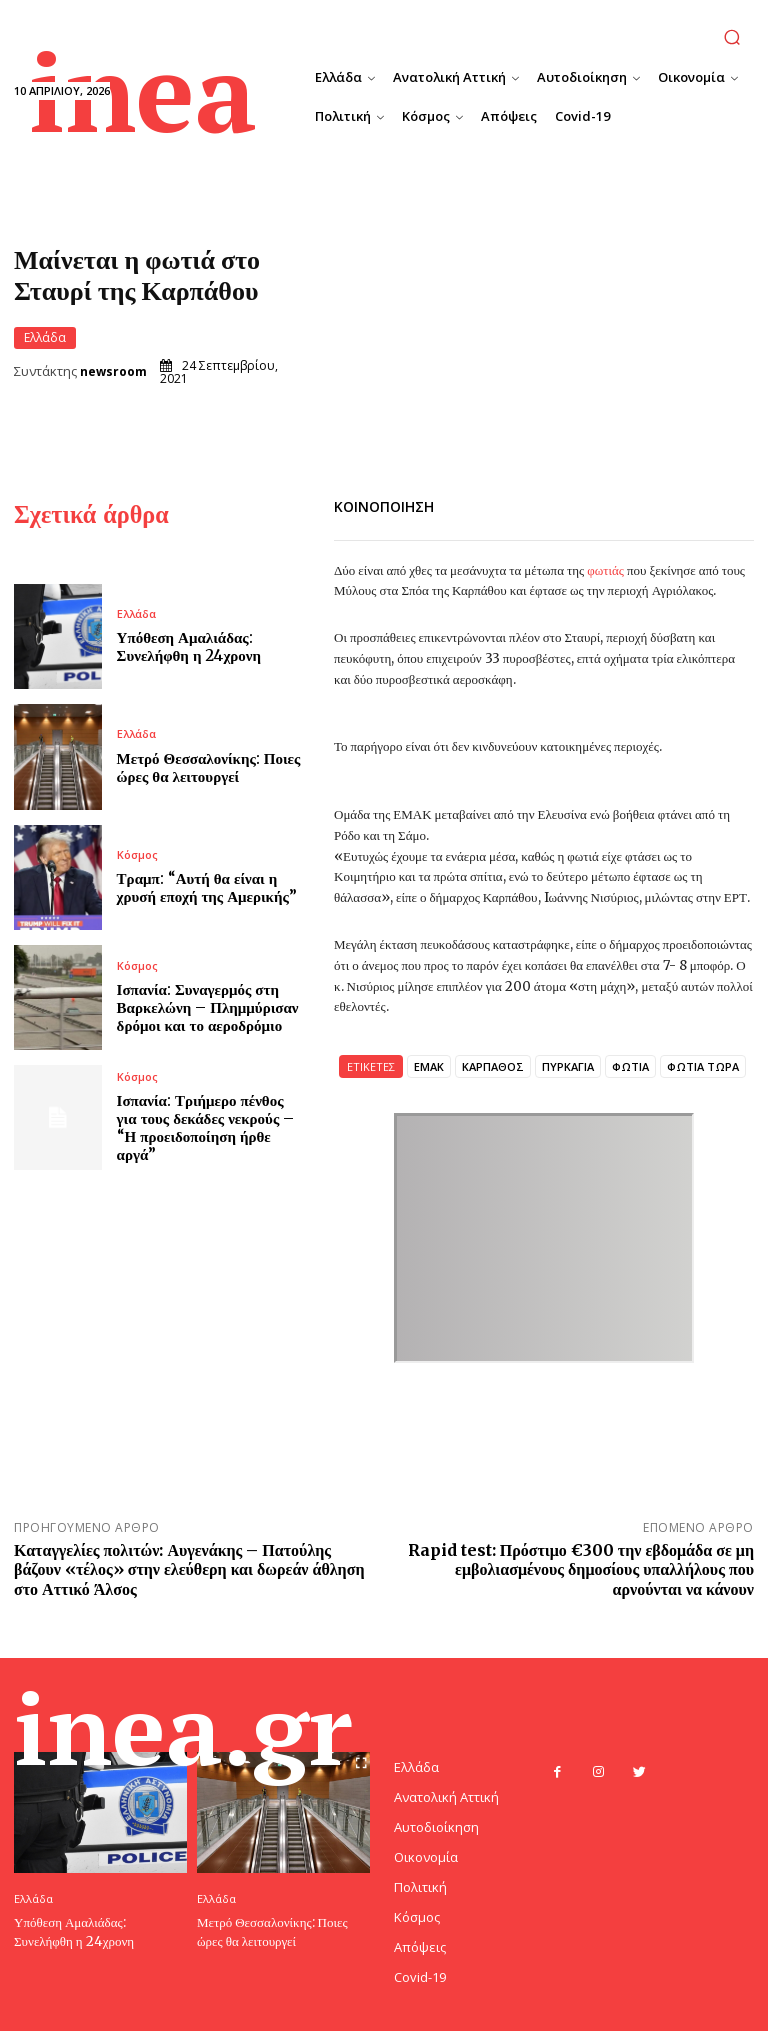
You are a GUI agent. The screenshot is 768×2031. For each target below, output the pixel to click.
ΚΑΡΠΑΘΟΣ (493, 1064)
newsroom (113, 372)
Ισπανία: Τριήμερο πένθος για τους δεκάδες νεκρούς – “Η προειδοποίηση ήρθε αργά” (206, 1125)
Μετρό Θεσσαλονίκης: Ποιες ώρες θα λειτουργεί (209, 765)
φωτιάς (604, 569)
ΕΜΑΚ (429, 1064)
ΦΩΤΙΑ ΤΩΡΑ (703, 1064)
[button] (732, 36)
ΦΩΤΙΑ (630, 1064)
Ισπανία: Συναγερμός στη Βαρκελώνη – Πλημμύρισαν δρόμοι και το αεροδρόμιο (208, 1005)
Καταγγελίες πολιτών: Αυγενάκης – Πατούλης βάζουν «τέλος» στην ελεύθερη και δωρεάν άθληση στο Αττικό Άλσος (189, 1567)
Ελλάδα (45, 337)
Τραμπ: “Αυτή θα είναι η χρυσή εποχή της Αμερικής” (207, 885)
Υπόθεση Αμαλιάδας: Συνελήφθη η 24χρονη (189, 645)
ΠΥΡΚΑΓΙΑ (568, 1064)
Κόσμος (137, 852)
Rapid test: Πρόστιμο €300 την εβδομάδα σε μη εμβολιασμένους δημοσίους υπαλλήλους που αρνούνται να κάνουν (581, 1567)
